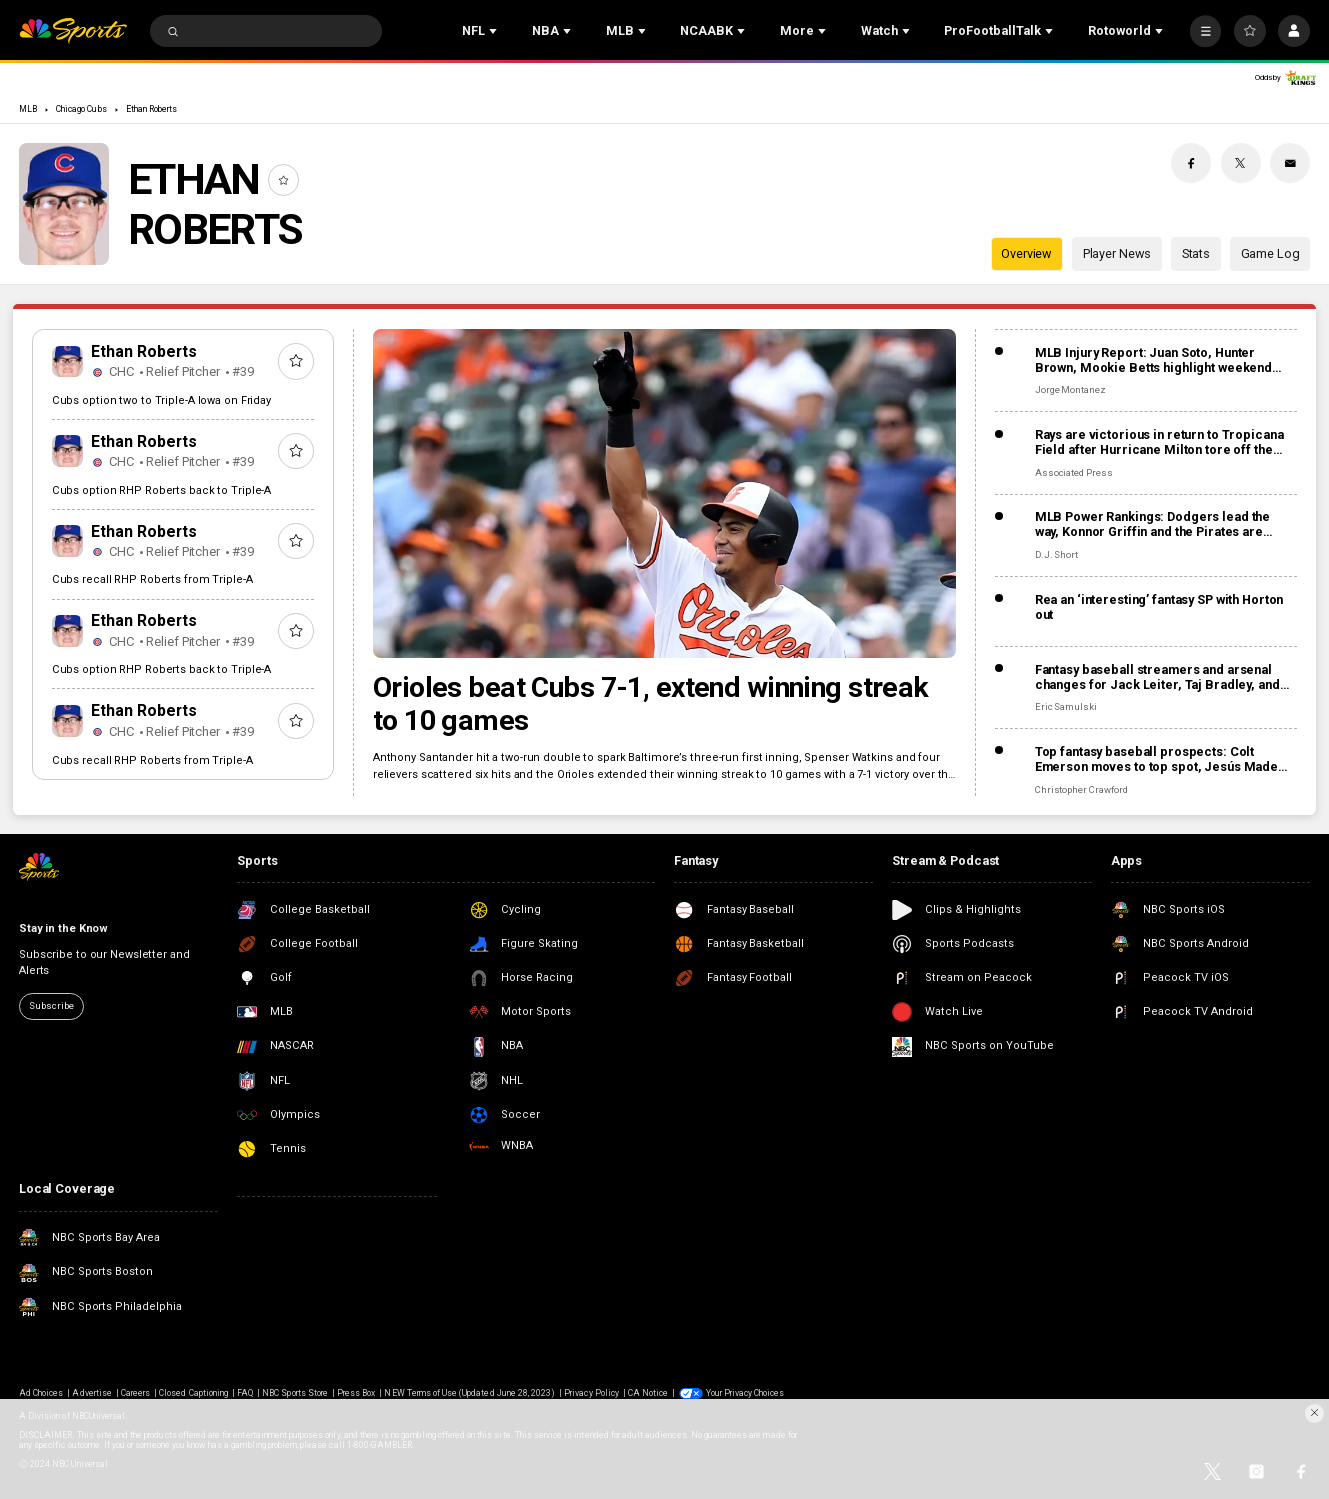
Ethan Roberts (152, 109)
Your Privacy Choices (745, 1393)
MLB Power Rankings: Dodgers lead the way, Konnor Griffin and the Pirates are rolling (1152, 524)
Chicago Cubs (81, 109)
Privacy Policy (591, 1393)
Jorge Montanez (1070, 389)
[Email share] (1290, 163)
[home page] (73, 31)
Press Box (356, 1393)
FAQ (245, 1393)
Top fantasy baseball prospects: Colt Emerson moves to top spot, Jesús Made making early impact (1156, 759)
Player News (1117, 253)
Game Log (1270, 253)
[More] (1206, 31)
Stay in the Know (63, 928)
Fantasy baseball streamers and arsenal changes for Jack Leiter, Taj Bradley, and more (1157, 677)
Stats (1196, 253)
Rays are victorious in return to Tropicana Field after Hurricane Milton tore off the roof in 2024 (1159, 442)
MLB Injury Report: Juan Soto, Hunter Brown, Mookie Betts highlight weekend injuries (1153, 360)
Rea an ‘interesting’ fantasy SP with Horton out (1159, 607)
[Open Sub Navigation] (495, 31)
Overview (1026, 253)
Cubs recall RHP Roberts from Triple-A (152, 579)
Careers (135, 1393)
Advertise (91, 1393)
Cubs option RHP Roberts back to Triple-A (162, 490)
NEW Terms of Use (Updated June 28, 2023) (469, 1393)
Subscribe (51, 1005)
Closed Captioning (193, 1393)
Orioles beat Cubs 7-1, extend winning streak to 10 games (651, 704)
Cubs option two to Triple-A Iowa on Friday (161, 400)
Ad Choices (41, 1393)
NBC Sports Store (295, 1393)
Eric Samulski (1066, 706)
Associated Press (1074, 472)
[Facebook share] (1191, 163)
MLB (28, 109)
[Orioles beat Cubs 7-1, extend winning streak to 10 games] (664, 493)
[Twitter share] (1241, 163)
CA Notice (648, 1393)
